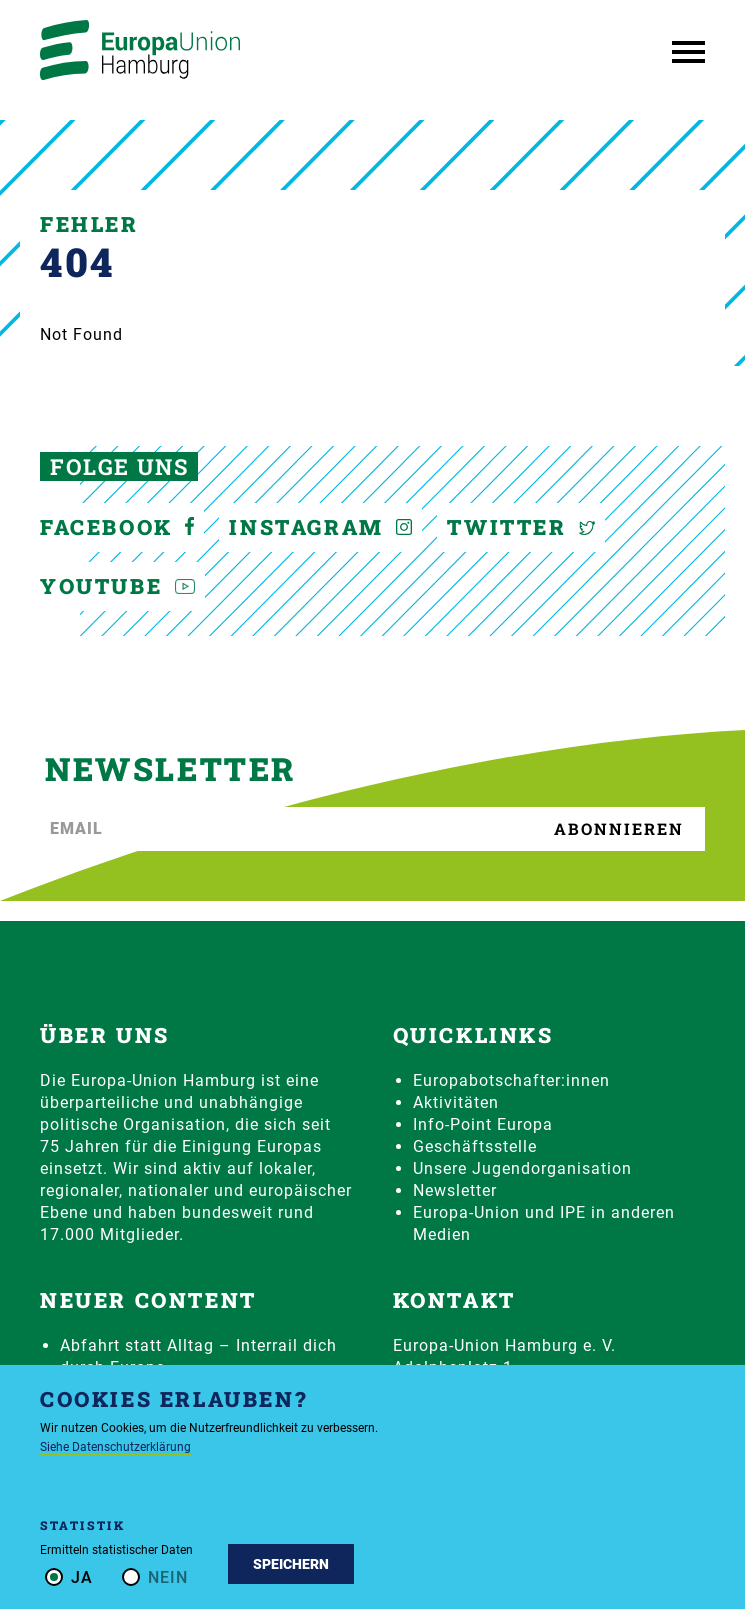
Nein (168, 1577)
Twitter (521, 527)
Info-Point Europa (483, 1124)
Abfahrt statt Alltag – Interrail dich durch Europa (198, 1356)
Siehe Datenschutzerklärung (115, 1447)
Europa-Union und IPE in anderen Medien (544, 1223)
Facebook (117, 527)
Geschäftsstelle (475, 1146)
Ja (82, 1577)
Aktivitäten (456, 1102)
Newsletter (455, 1190)
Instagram (320, 527)
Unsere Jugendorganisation (522, 1168)
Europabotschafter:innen (511, 1080)
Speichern (291, 1564)
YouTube (117, 586)
